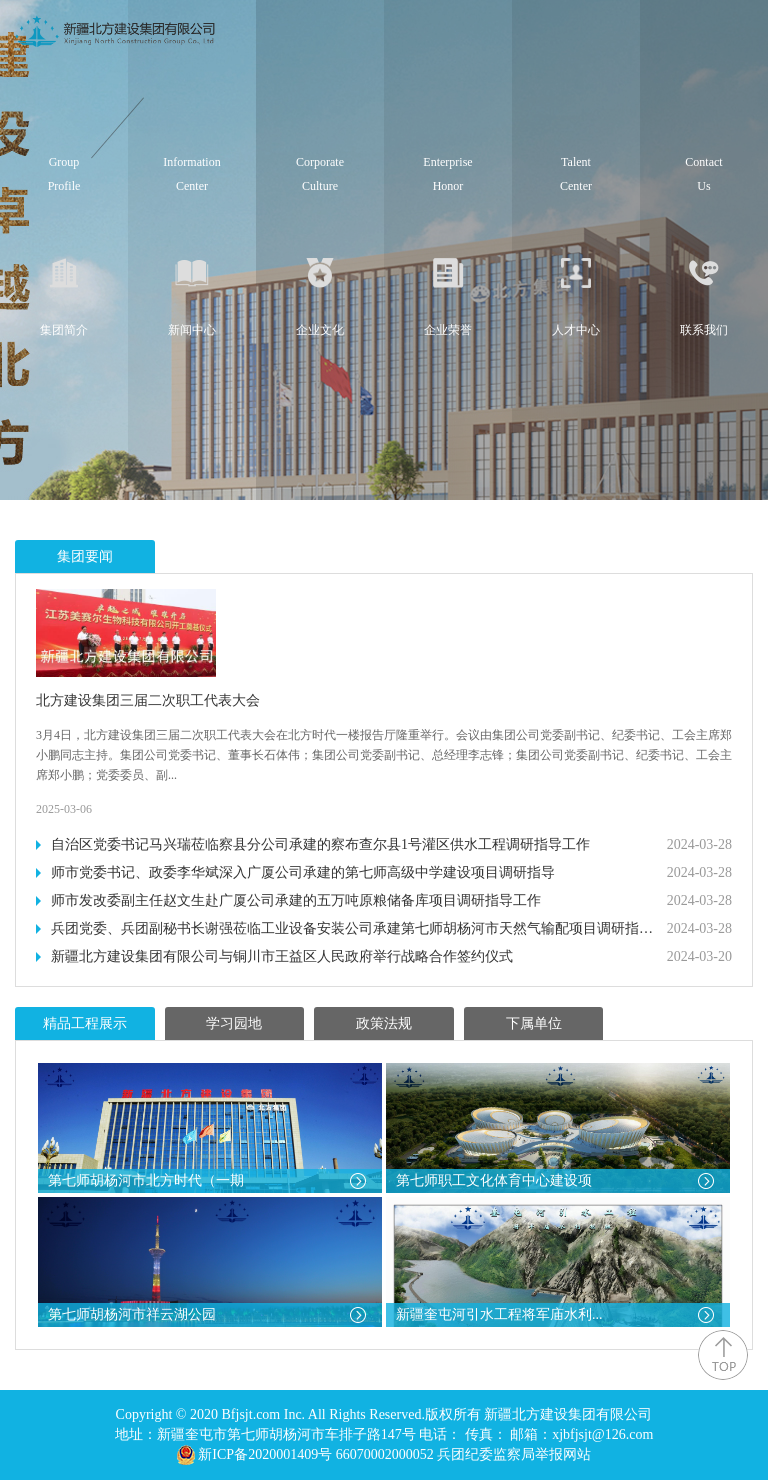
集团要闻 (85, 556)
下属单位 (534, 1023)
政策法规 (384, 1023)
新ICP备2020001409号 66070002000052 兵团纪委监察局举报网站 (394, 1454)
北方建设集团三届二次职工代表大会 (148, 700)
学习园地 (234, 1023)
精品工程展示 (85, 1023)
